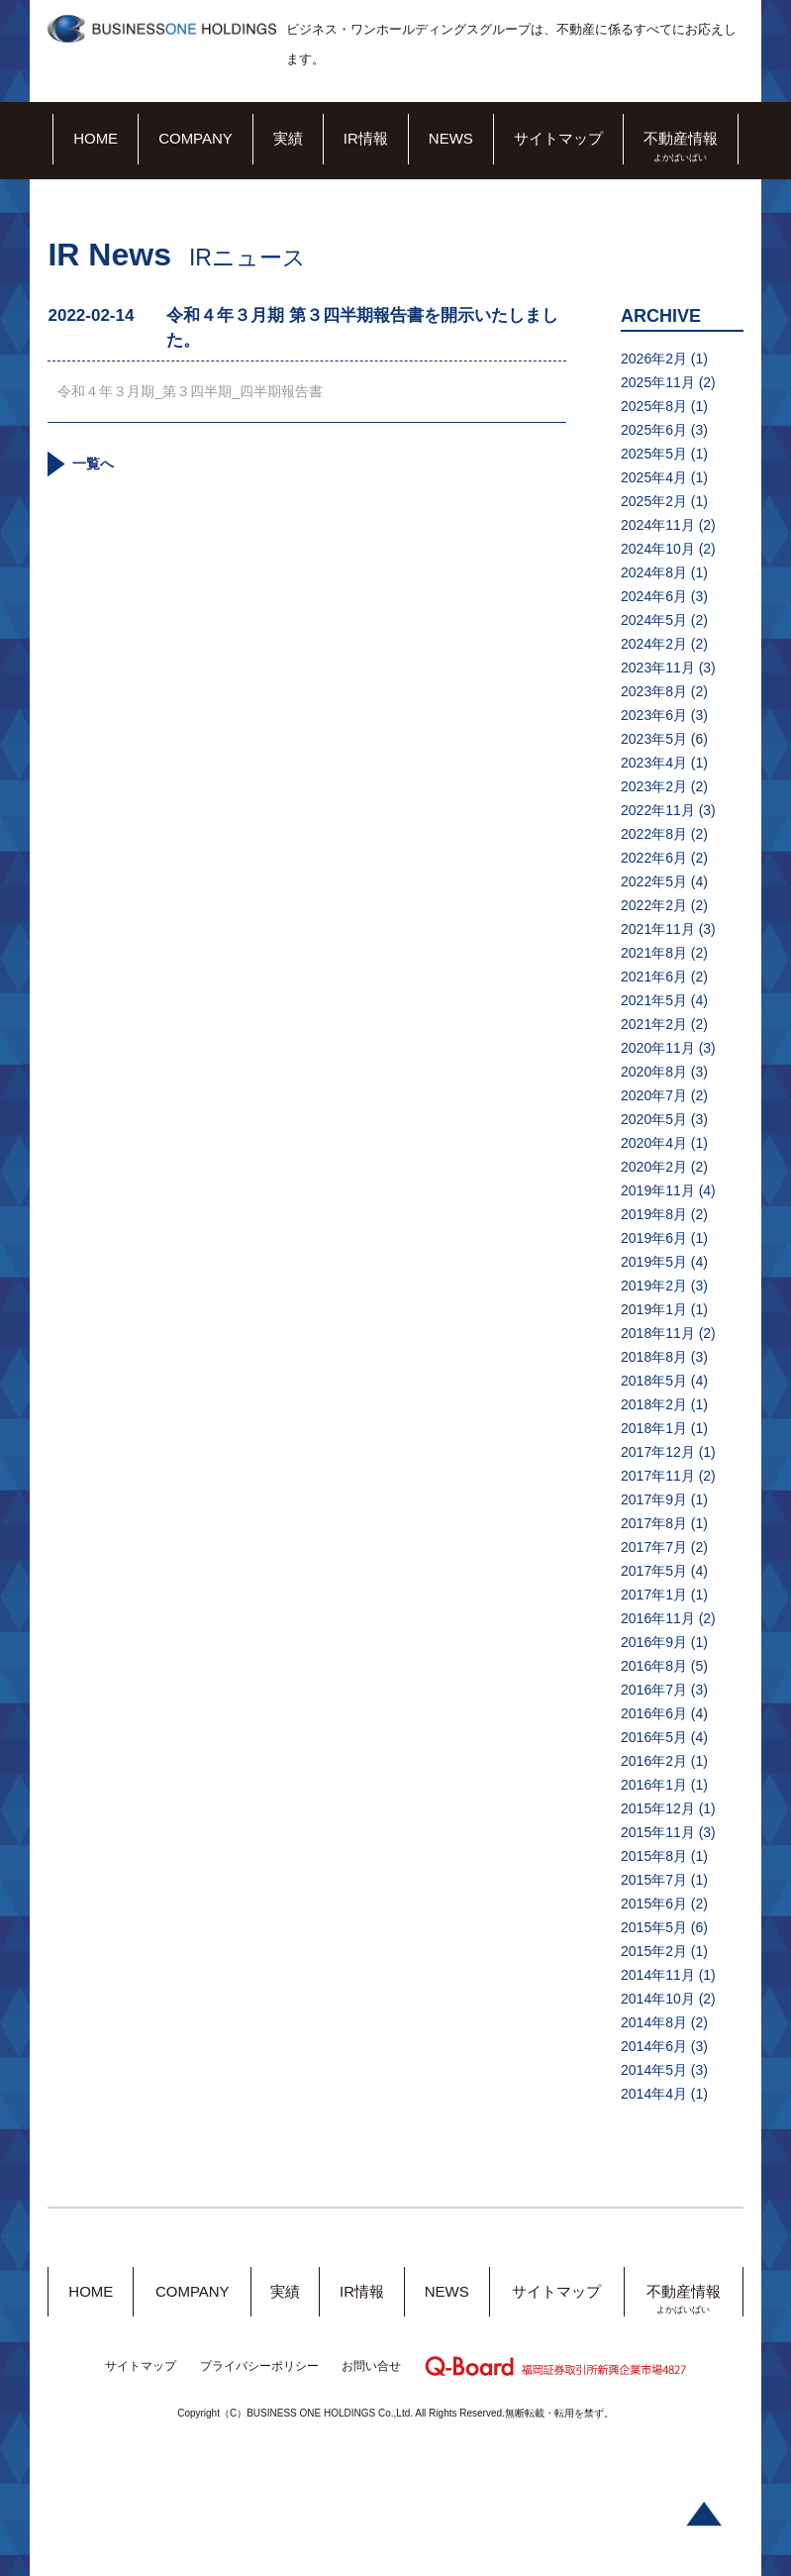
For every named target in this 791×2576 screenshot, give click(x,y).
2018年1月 (654, 1428)
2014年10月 (658, 1999)
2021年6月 (654, 976)
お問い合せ (371, 2366)
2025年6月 (654, 430)
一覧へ (93, 463)
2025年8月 (654, 406)
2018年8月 (654, 1357)
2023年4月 (654, 763)
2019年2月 (654, 1285)
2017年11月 (658, 1476)
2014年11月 (658, 1975)
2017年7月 (654, 1547)
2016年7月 (654, 1690)
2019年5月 (654, 1262)
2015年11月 (658, 1832)
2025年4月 (654, 477)
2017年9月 (654, 1499)
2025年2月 (654, 501)
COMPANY (195, 138)
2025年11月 (658, 382)
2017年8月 (654, 1523)
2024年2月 (654, 644)
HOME (95, 138)
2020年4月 (654, 1143)
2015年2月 (654, 1951)
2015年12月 (658, 1808)
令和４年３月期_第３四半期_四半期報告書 (190, 391)
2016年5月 (654, 1737)
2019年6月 (654, 1238)
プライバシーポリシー (259, 2366)
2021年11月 (658, 929)
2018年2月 (654, 1404)
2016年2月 (654, 1761)
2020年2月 (654, 1167)
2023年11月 (658, 667)
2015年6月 (654, 1903)
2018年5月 (654, 1381)
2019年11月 (658, 1190)
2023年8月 (654, 691)
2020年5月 (654, 1119)
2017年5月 (654, 1571)
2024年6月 (654, 596)
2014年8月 (654, 2022)
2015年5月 (654, 1927)
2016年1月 (654, 1785)
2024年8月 (654, 572)
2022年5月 (654, 881)
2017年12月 (658, 1452)
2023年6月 (654, 715)
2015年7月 (654, 1880)
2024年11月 (658, 525)
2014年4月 (654, 2094)
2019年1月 (654, 1309)
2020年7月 (654, 1095)
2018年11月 (658, 1333)
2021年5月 (654, 1000)
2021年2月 (654, 1024)
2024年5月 (654, 620)
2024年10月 (658, 549)
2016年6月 (654, 1713)
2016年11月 (658, 1618)
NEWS (451, 138)
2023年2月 (654, 786)
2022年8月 (654, 834)
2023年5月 (654, 739)
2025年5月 (654, 454)
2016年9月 (654, 1642)
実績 (288, 138)
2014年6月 (654, 2046)
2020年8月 (654, 1072)
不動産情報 (680, 138)
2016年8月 (654, 1666)
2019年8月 (654, 1214)
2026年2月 (654, 358)
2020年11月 (658, 1048)
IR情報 (366, 138)
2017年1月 (654, 1594)
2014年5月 (654, 2070)
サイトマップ (558, 138)
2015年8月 (654, 1856)
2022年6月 (654, 858)
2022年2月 (654, 905)
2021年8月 (654, 953)
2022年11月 (658, 810)
